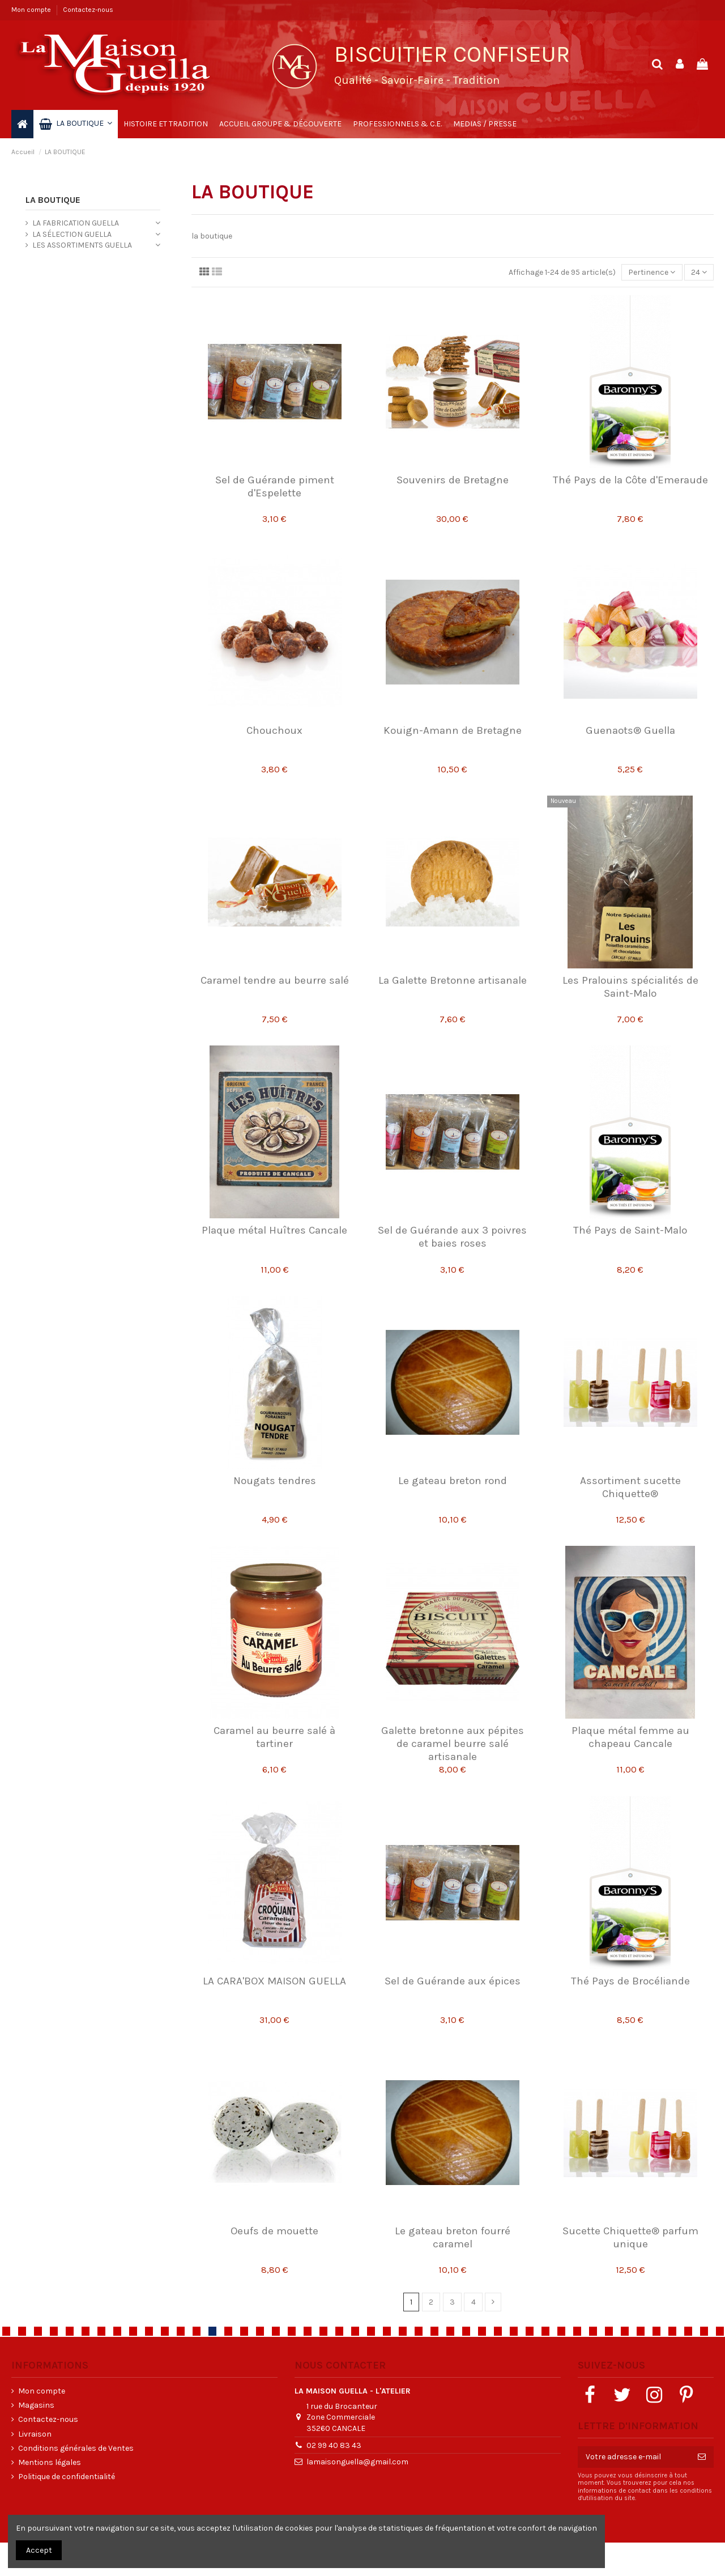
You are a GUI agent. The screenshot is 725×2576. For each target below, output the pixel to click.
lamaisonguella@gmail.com (357, 2462)
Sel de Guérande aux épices (453, 1981)
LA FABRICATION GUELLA (75, 223)
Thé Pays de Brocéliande (630, 1981)
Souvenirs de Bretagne (452, 480)
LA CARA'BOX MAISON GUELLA (274, 1981)
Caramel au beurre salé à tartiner (274, 1737)
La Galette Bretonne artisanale (452, 980)
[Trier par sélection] (651, 272)
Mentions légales (49, 2462)
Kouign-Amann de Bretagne (452, 730)
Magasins (36, 2405)
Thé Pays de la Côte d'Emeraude (630, 480)
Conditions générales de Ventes (76, 2448)
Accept (39, 2550)
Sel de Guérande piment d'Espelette (274, 486)
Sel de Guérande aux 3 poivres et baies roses (452, 1236)
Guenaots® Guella (630, 730)
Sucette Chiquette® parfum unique (630, 2237)
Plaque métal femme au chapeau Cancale (630, 1737)
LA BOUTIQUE (52, 199)
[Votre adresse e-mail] (634, 2457)
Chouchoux (274, 730)
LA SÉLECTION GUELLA (72, 234)
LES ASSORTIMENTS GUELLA (82, 245)
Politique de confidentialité (66, 2476)
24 (699, 272)
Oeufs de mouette (274, 2231)
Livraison (35, 2434)
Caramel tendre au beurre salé (275, 980)
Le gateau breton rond (452, 1480)
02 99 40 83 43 (333, 2445)
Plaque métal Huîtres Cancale (274, 1230)
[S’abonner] (702, 2457)
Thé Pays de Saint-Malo (630, 1230)
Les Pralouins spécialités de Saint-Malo (630, 987)
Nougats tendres (274, 1480)
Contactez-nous (88, 10)
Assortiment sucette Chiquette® (630, 1487)
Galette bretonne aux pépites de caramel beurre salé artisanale (452, 1743)
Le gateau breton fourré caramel (452, 2237)
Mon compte (32, 10)
